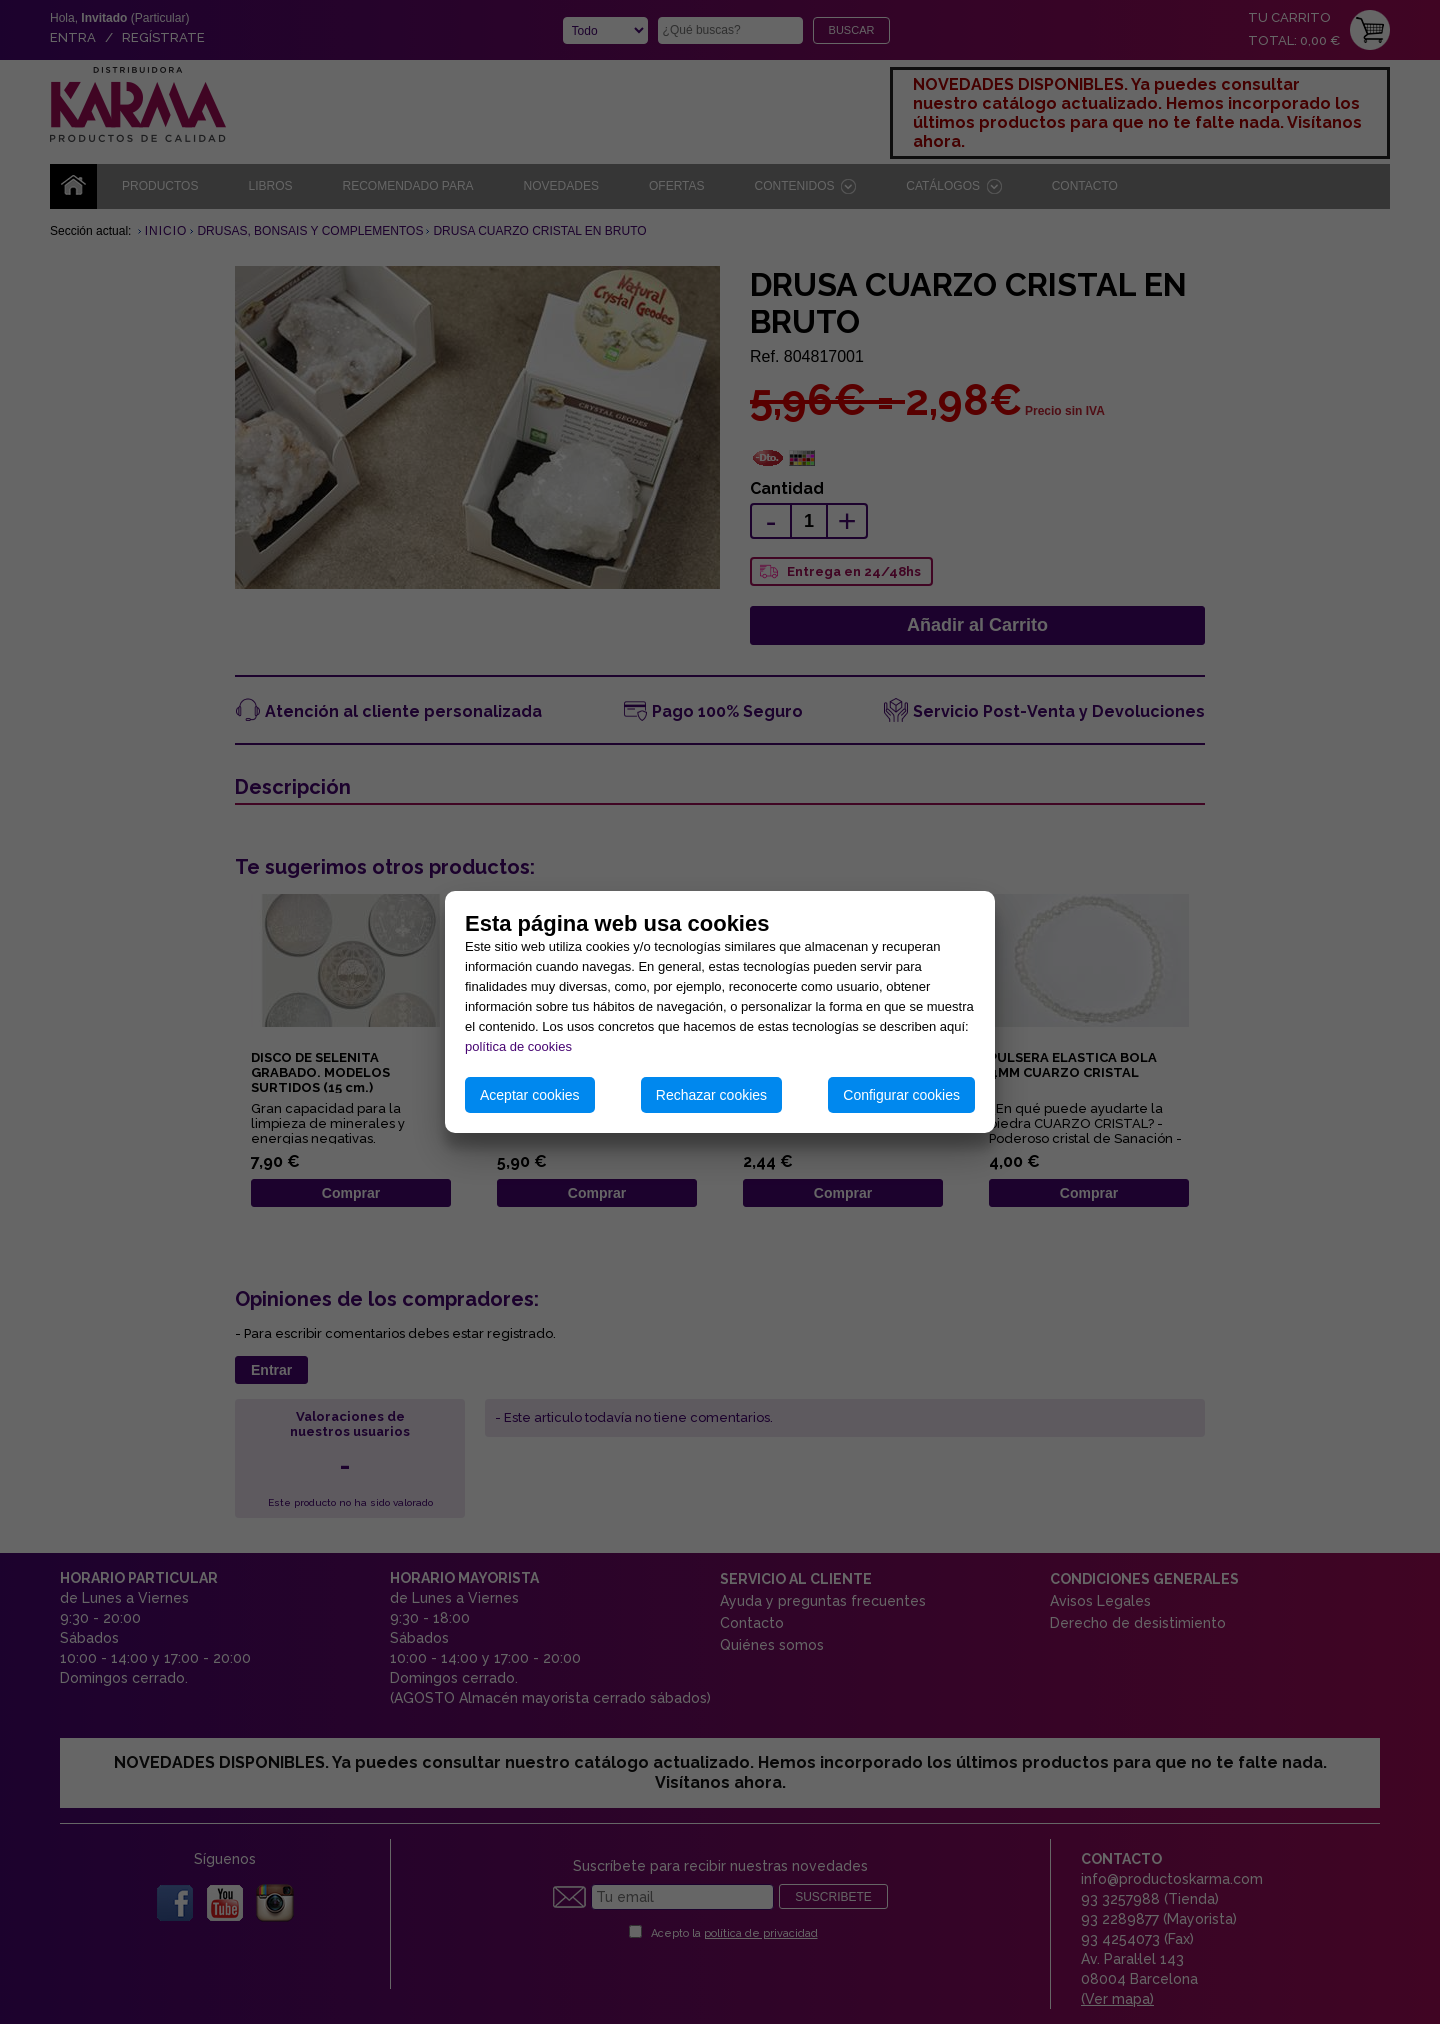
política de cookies (518, 1046)
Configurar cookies (901, 1095)
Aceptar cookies (530, 1095)
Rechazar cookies (711, 1095)
